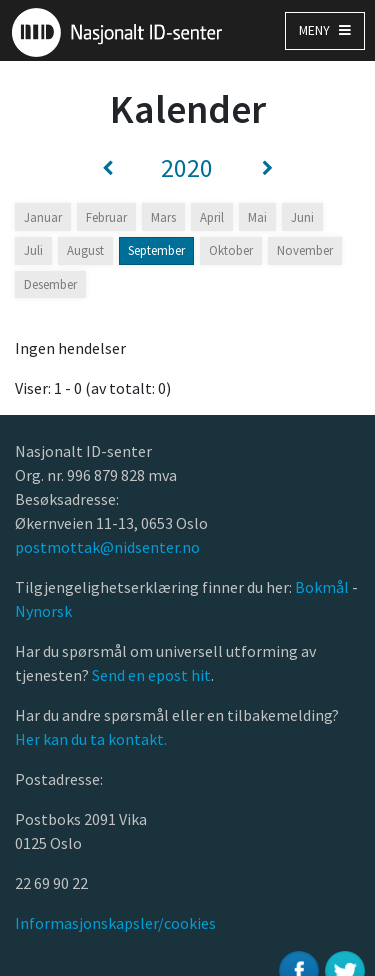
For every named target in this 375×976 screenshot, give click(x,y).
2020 (187, 168)
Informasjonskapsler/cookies (115, 923)
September (156, 250)
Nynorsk (45, 611)
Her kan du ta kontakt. (91, 739)
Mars (163, 217)
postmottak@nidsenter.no (107, 547)
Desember (50, 284)
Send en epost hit (151, 675)
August (85, 250)
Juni (302, 217)
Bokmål (323, 587)
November (305, 250)
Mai (257, 217)
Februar (106, 217)
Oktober (231, 250)
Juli (33, 250)
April (212, 217)
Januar (43, 217)
